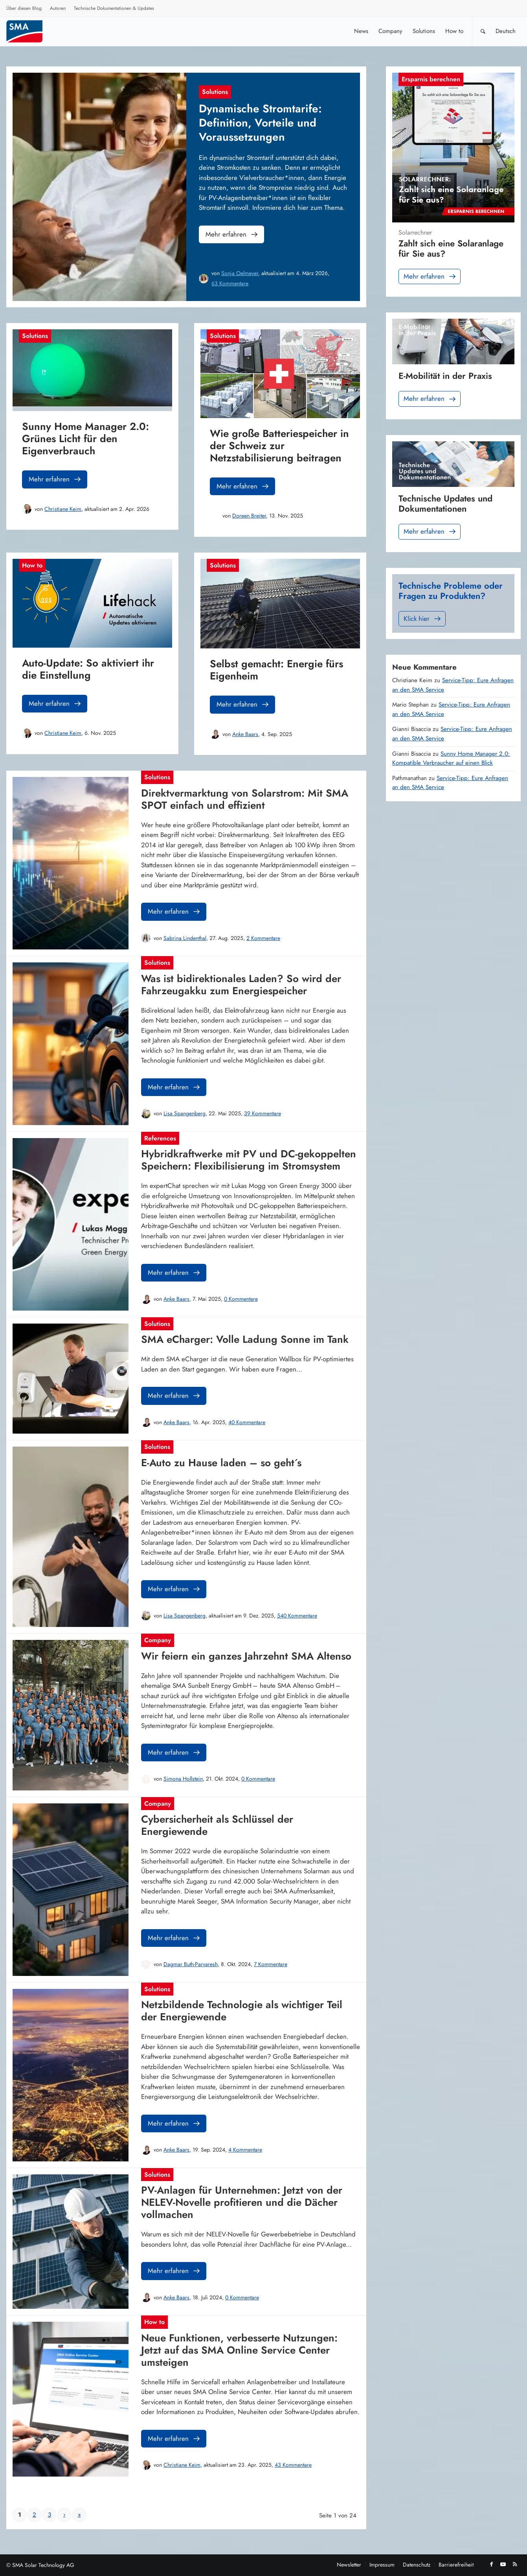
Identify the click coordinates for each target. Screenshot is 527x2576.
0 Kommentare (241, 1299)
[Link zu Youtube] (503, 2564)
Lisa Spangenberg (184, 1113)
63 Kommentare (229, 283)
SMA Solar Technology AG (43, 2565)
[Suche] (483, 31)
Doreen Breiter (249, 516)
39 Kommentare (262, 1113)
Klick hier (423, 619)
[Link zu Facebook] (491, 2564)
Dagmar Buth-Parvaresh (190, 1964)
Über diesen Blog (24, 8)
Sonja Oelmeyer (239, 273)
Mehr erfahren (232, 234)
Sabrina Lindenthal (184, 938)
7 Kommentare (270, 1964)
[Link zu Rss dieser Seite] (515, 2564)
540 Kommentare (297, 1615)
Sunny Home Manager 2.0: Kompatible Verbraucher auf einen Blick (451, 758)
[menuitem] (24, 9)
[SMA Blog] (29, 31)
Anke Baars (245, 734)
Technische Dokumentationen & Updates (114, 8)
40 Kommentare (246, 1422)
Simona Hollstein (183, 1779)
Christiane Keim (62, 509)
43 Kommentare (293, 2465)
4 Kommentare (245, 2150)
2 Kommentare (263, 938)
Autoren (58, 8)
